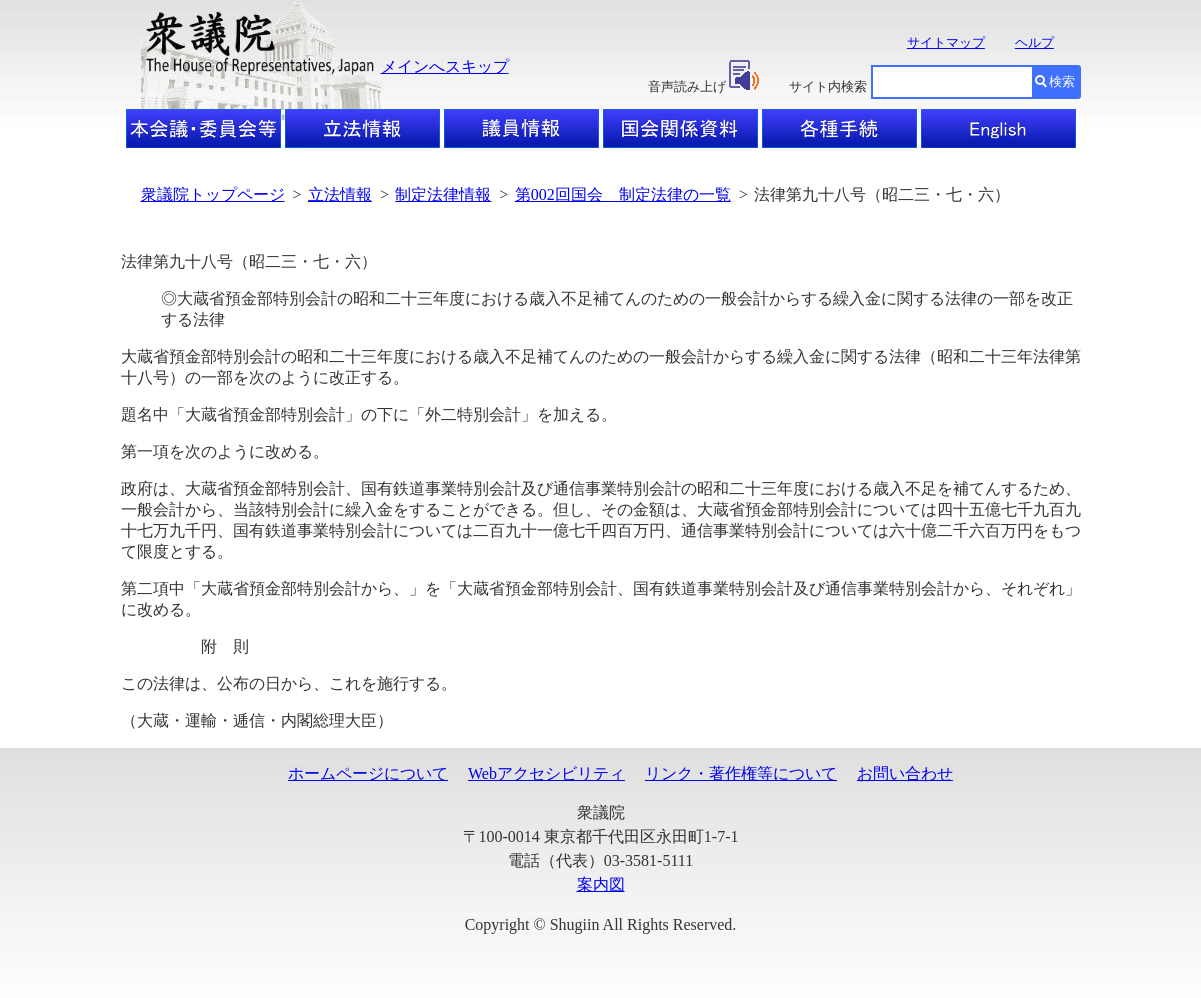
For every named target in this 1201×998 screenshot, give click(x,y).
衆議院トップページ (213, 194)
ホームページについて (368, 773)
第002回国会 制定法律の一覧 (623, 194)
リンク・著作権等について (741, 773)
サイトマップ (946, 42)
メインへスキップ (445, 66)
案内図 (601, 884)
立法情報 (340, 194)
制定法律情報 (443, 194)
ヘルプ (1034, 42)
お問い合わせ (905, 773)
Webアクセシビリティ (546, 773)
